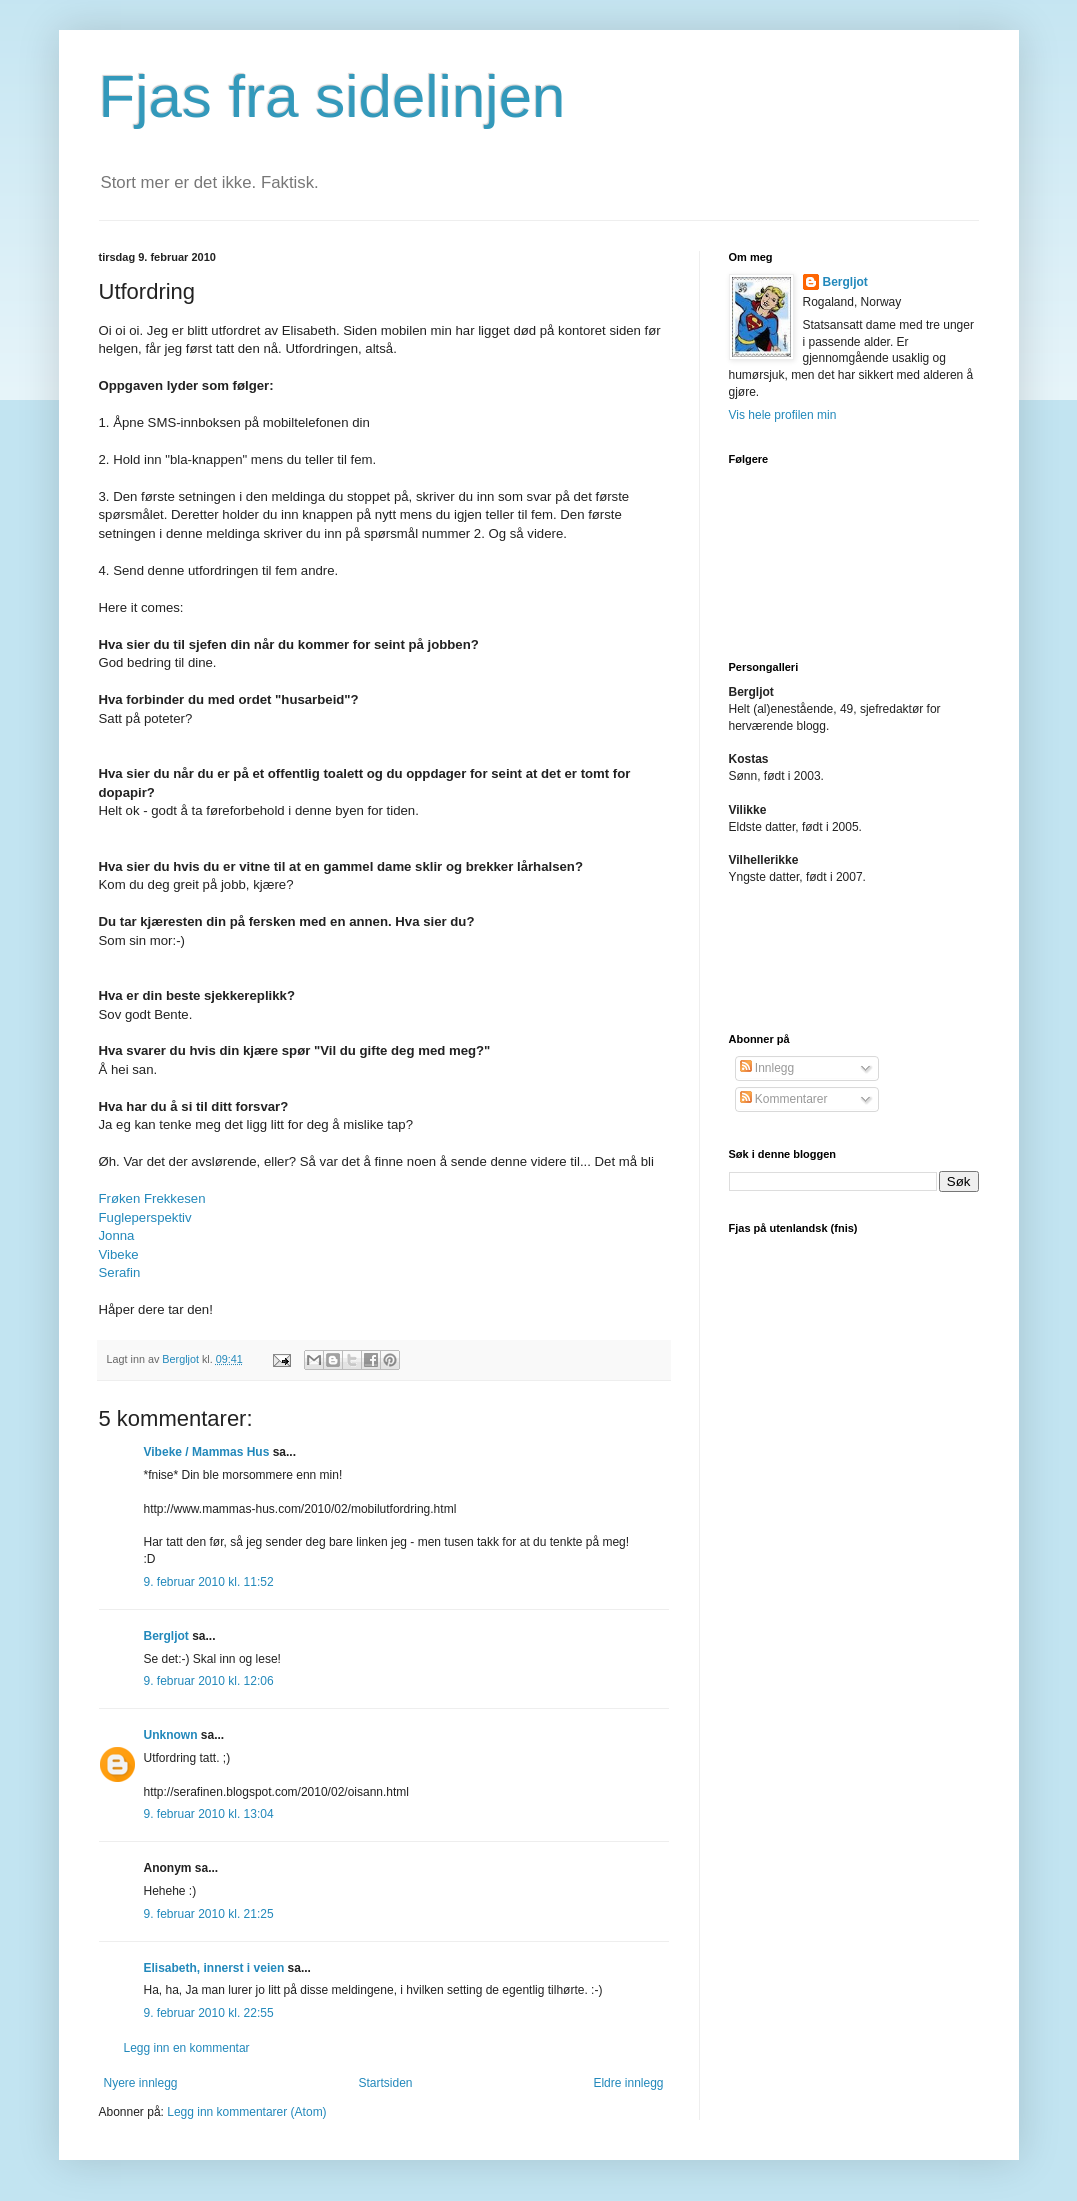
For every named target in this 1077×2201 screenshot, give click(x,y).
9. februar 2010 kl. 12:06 (209, 1681)
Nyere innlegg (141, 2083)
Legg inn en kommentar (187, 2048)
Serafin (120, 1272)
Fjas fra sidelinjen (332, 96)
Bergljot (166, 1636)
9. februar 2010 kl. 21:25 (209, 1914)
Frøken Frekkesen (152, 1198)
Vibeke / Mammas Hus (207, 1452)
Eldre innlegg (628, 2083)
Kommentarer (784, 1099)
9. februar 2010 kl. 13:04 (209, 1814)
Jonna (117, 1235)
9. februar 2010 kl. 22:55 (209, 2013)
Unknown (171, 1735)
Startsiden (385, 2083)
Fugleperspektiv (145, 1217)
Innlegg (767, 1068)
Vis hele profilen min (783, 415)
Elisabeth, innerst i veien (214, 1968)
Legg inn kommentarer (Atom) (246, 2112)
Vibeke (119, 1254)
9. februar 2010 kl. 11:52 (209, 1582)
